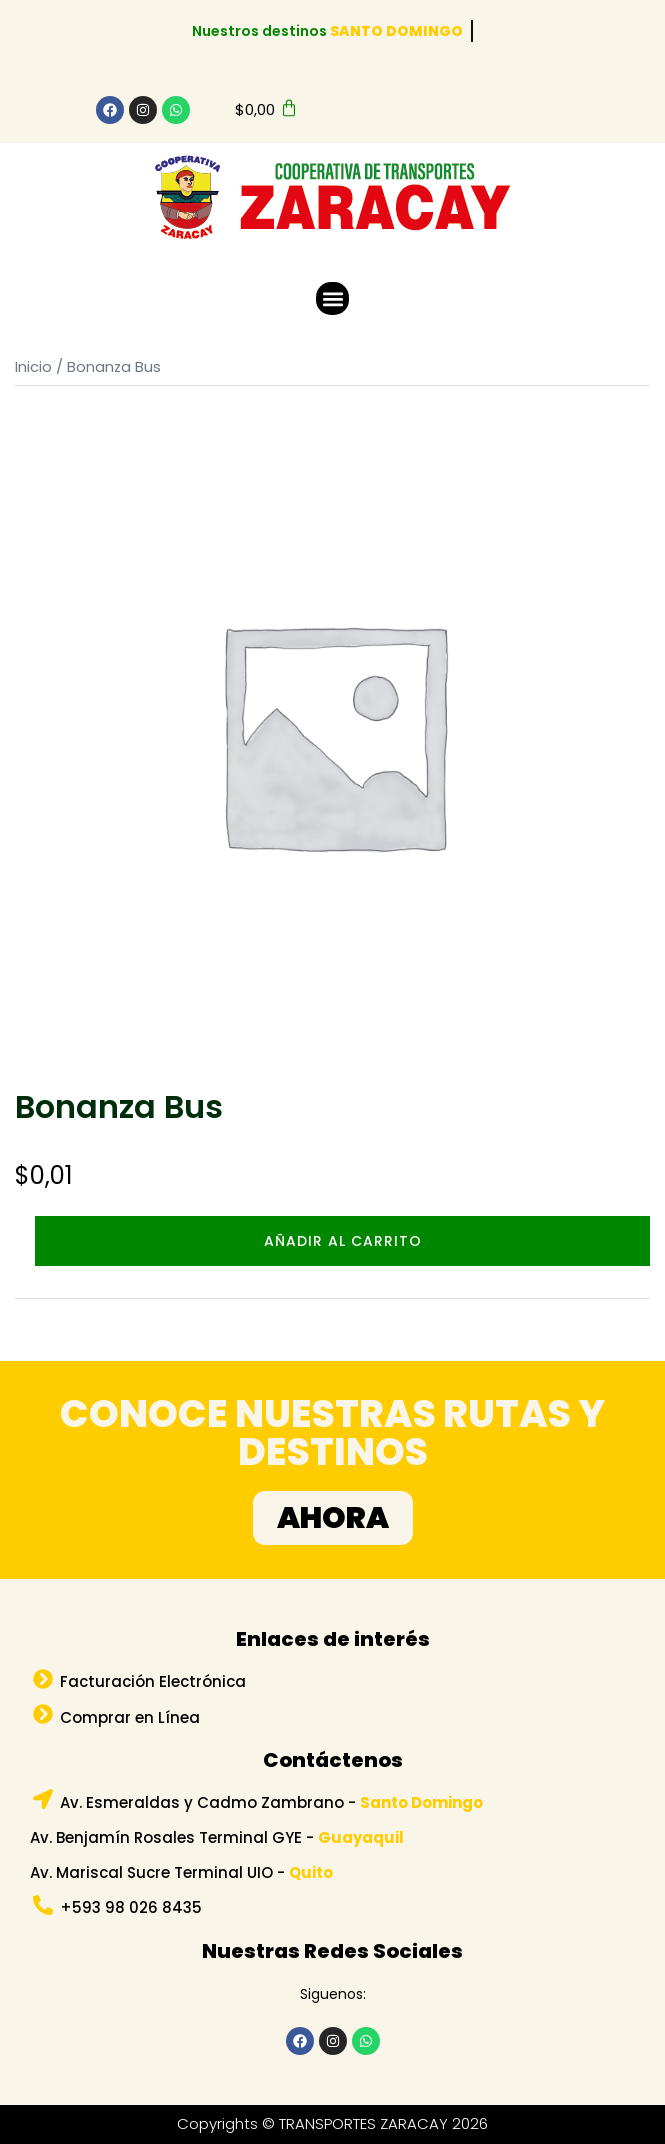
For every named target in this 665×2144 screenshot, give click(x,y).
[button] (332, 298)
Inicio (33, 367)
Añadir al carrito (343, 1241)
